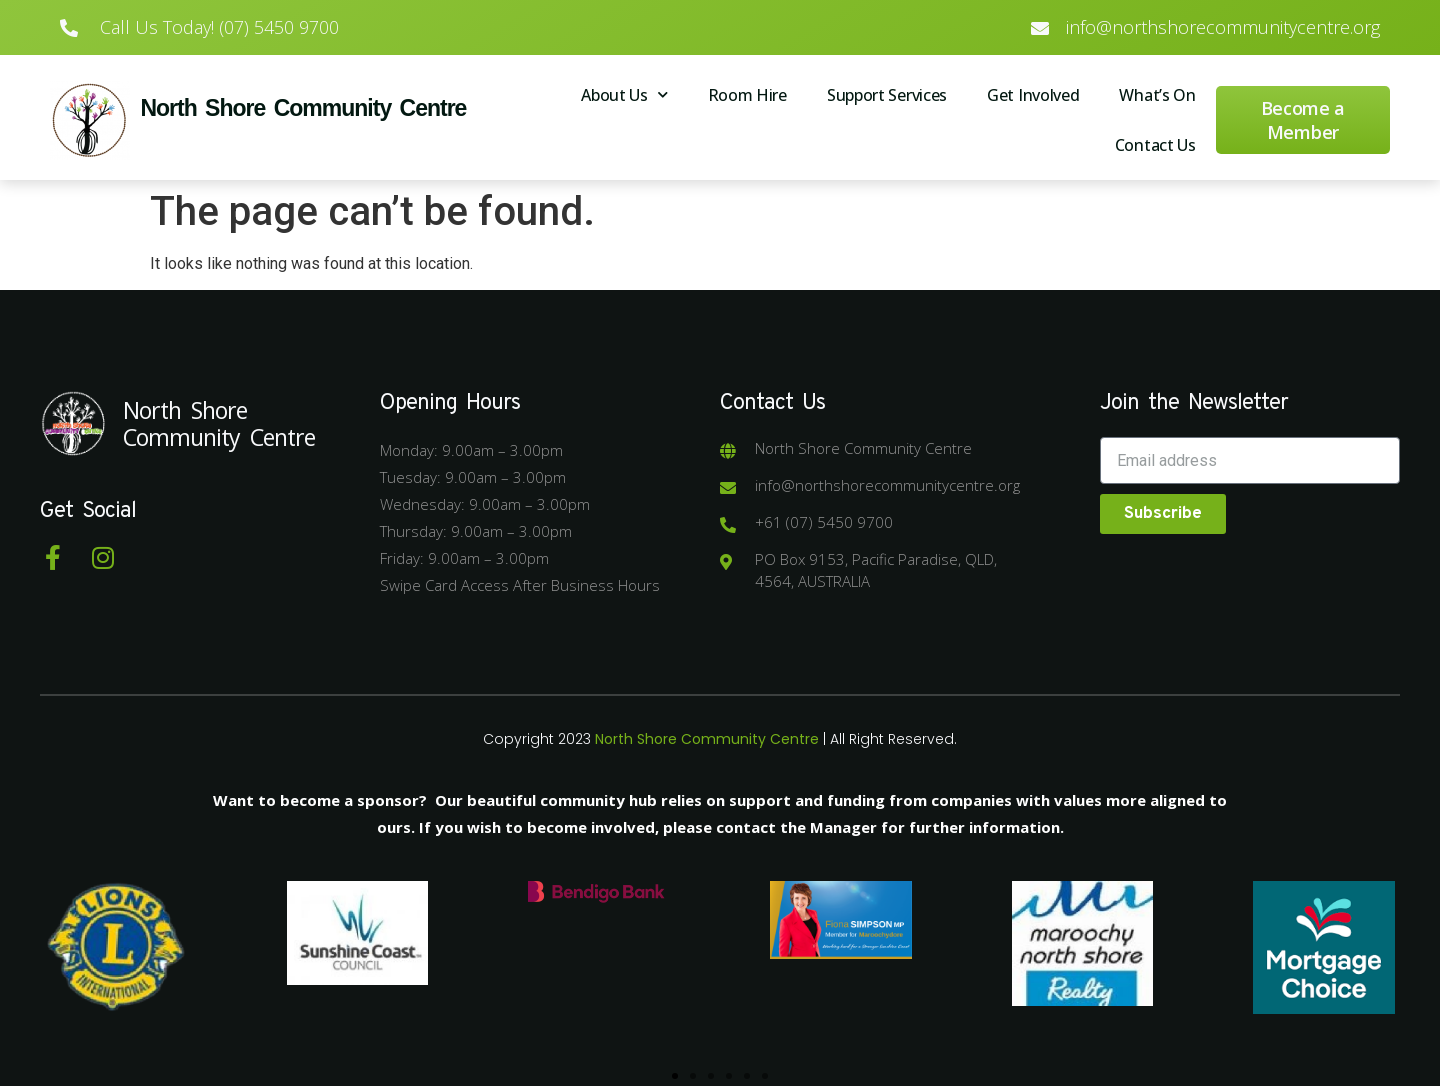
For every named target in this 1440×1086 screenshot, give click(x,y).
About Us (624, 94)
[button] (675, 1076)
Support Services (887, 95)
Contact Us (1155, 145)
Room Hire (747, 95)
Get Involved (1033, 95)
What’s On (1157, 95)
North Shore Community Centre (303, 108)
